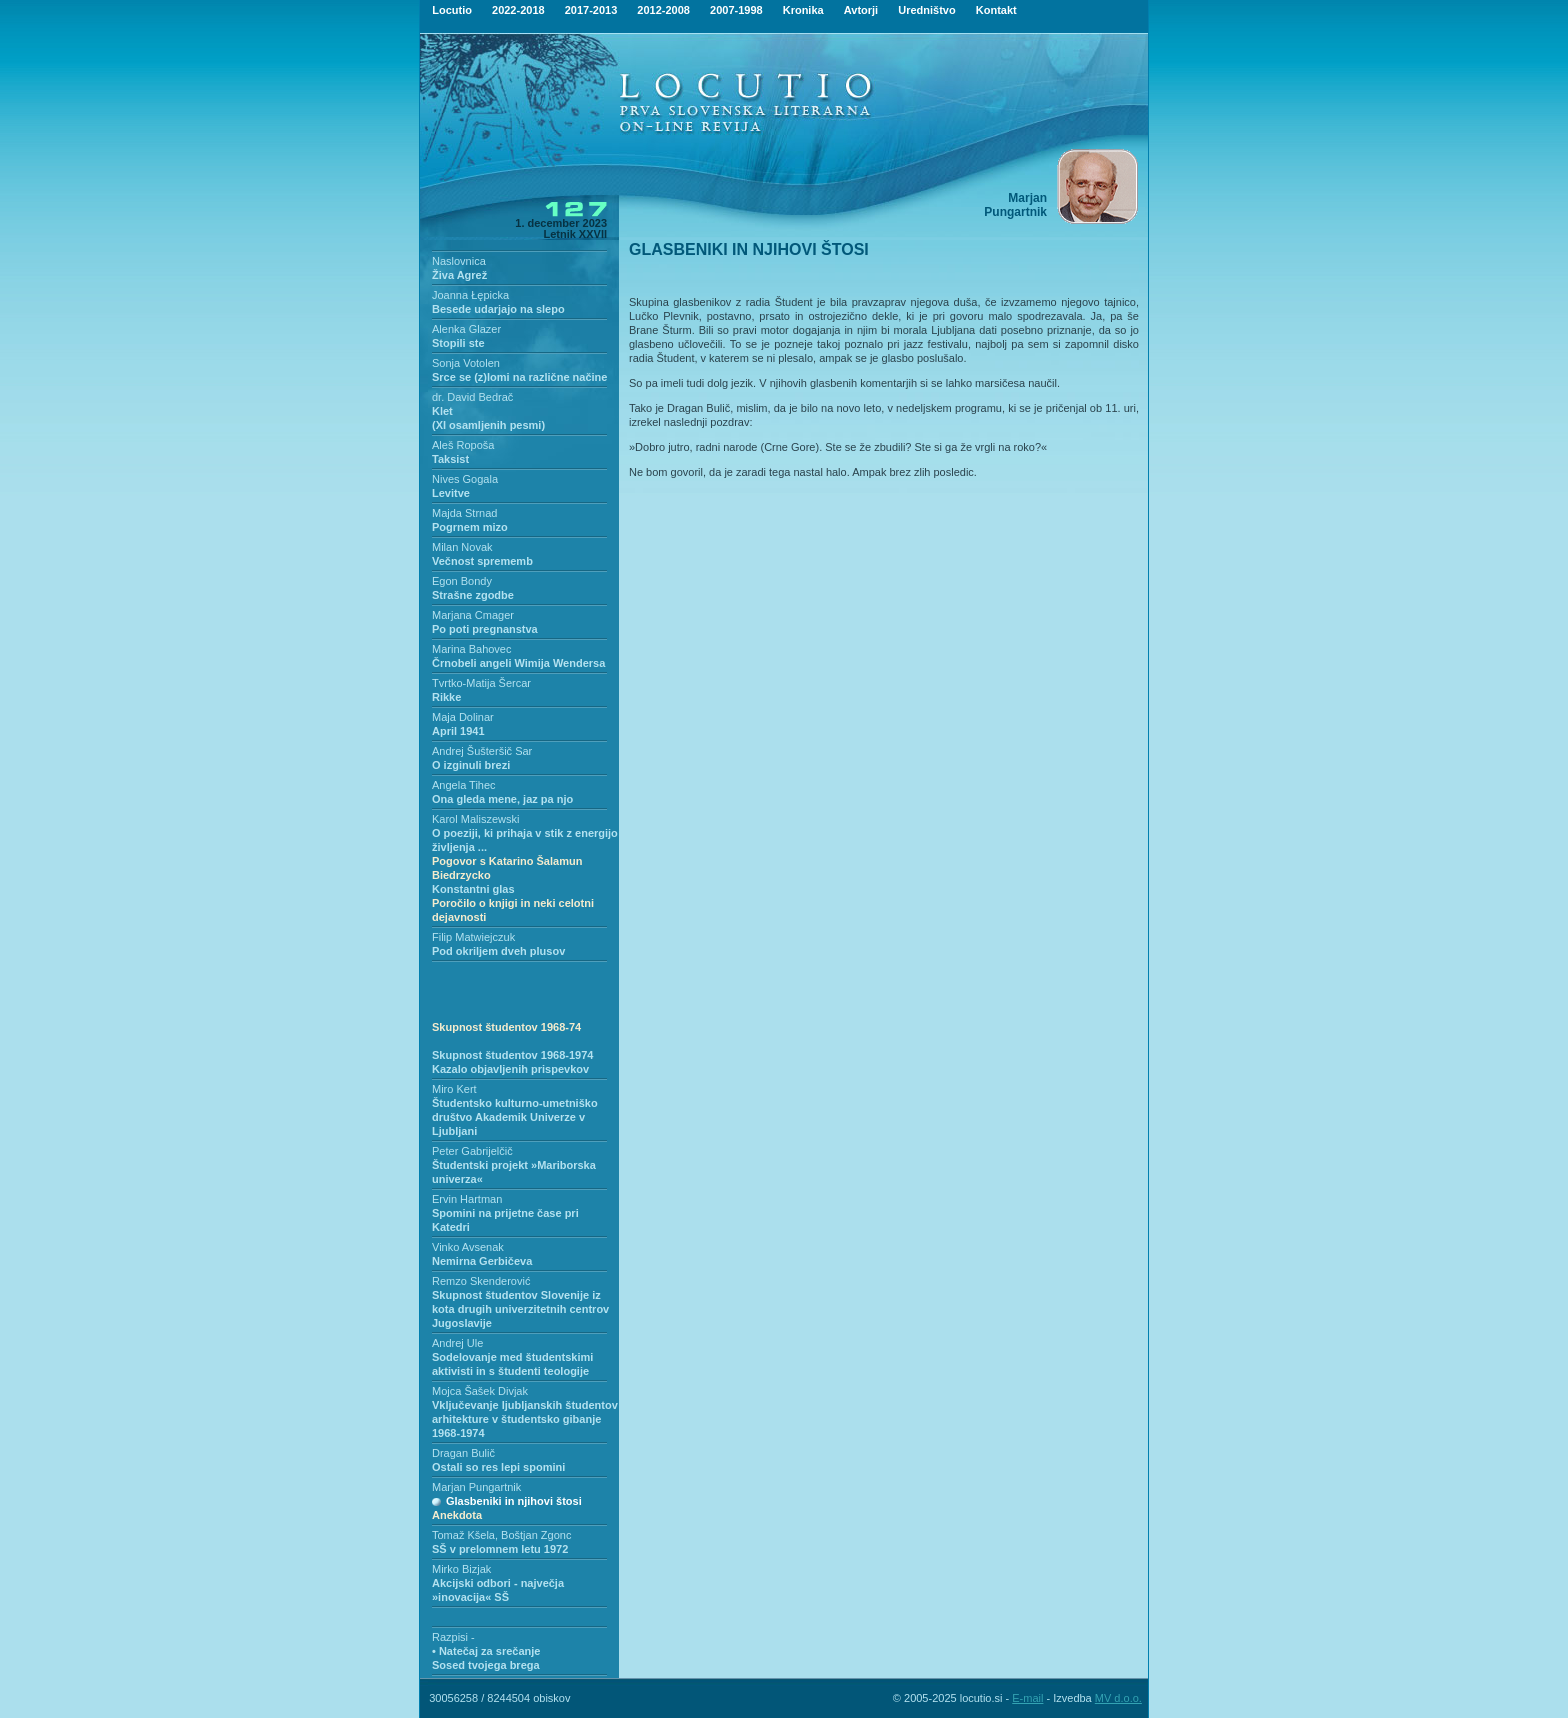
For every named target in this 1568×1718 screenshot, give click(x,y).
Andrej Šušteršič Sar (482, 751)
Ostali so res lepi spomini (498, 1467)
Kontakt (996, 10)
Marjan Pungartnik (476, 1487)
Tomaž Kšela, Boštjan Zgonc (501, 1535)
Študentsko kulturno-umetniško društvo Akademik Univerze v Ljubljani (515, 1117)
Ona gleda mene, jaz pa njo (502, 799)
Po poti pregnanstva (485, 629)
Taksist (450, 459)
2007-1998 (736, 10)
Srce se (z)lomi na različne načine (519, 377)
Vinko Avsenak (468, 1247)
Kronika (803, 10)
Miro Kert (454, 1089)
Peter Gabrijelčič (472, 1151)
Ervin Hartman (467, 1199)
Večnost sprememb (482, 561)
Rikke (446, 697)
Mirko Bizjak (461, 1569)
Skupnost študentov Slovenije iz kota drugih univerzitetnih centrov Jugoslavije (520, 1309)
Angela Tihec (464, 785)
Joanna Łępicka (470, 295)
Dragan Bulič (463, 1453)
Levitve (451, 493)
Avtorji (861, 10)
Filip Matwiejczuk (473, 937)
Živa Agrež (459, 275)
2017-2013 (591, 10)
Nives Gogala (465, 479)
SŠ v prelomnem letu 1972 (500, 1549)
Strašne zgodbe (473, 595)
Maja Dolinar (463, 717)
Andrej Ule (457, 1343)
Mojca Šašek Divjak (480, 1391)
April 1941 (458, 731)
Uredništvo (926, 10)
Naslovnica (459, 261)
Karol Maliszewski (475, 819)
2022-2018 (518, 10)
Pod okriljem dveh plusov (498, 951)
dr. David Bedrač (472, 397)
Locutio (452, 10)
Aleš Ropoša (463, 445)
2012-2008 (663, 10)
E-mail (1027, 1698)
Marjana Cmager (473, 615)
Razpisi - (453, 1637)
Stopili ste (458, 343)
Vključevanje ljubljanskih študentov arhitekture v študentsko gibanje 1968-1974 (525, 1419)
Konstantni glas (513, 903)
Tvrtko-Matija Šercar (481, 683)
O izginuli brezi (471, 765)
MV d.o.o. (1118, 1698)
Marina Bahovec (472, 649)
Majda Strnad (464, 513)
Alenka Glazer (466, 329)
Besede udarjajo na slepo (498, 309)
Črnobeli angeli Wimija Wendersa (518, 663)
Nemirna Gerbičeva (482, 1261)
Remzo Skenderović (481, 1281)
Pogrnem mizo (470, 527)
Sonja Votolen (466, 363)
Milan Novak (462, 547)
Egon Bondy (462, 581)
